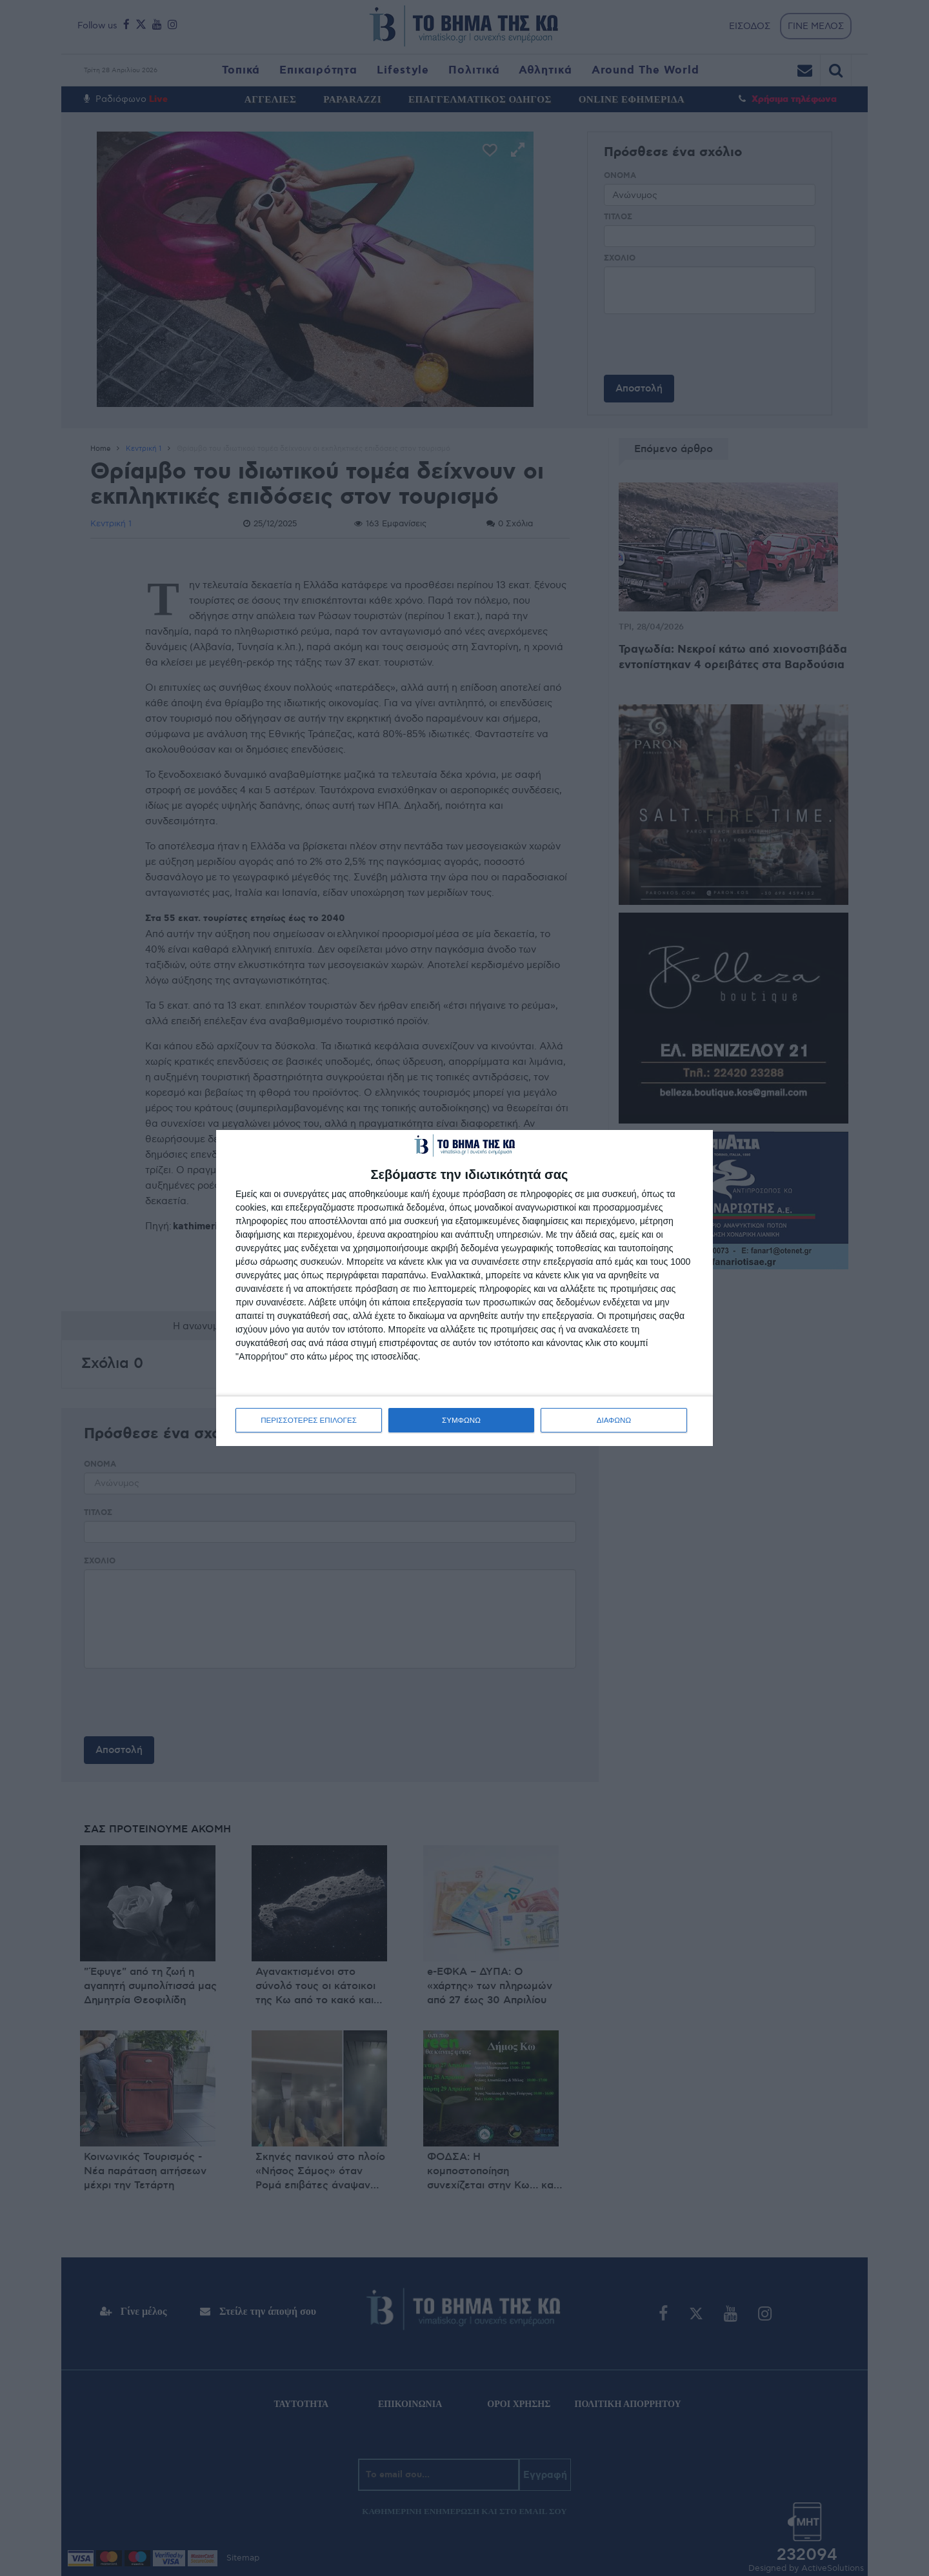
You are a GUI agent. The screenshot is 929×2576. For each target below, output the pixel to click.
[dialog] (464, 1288)
